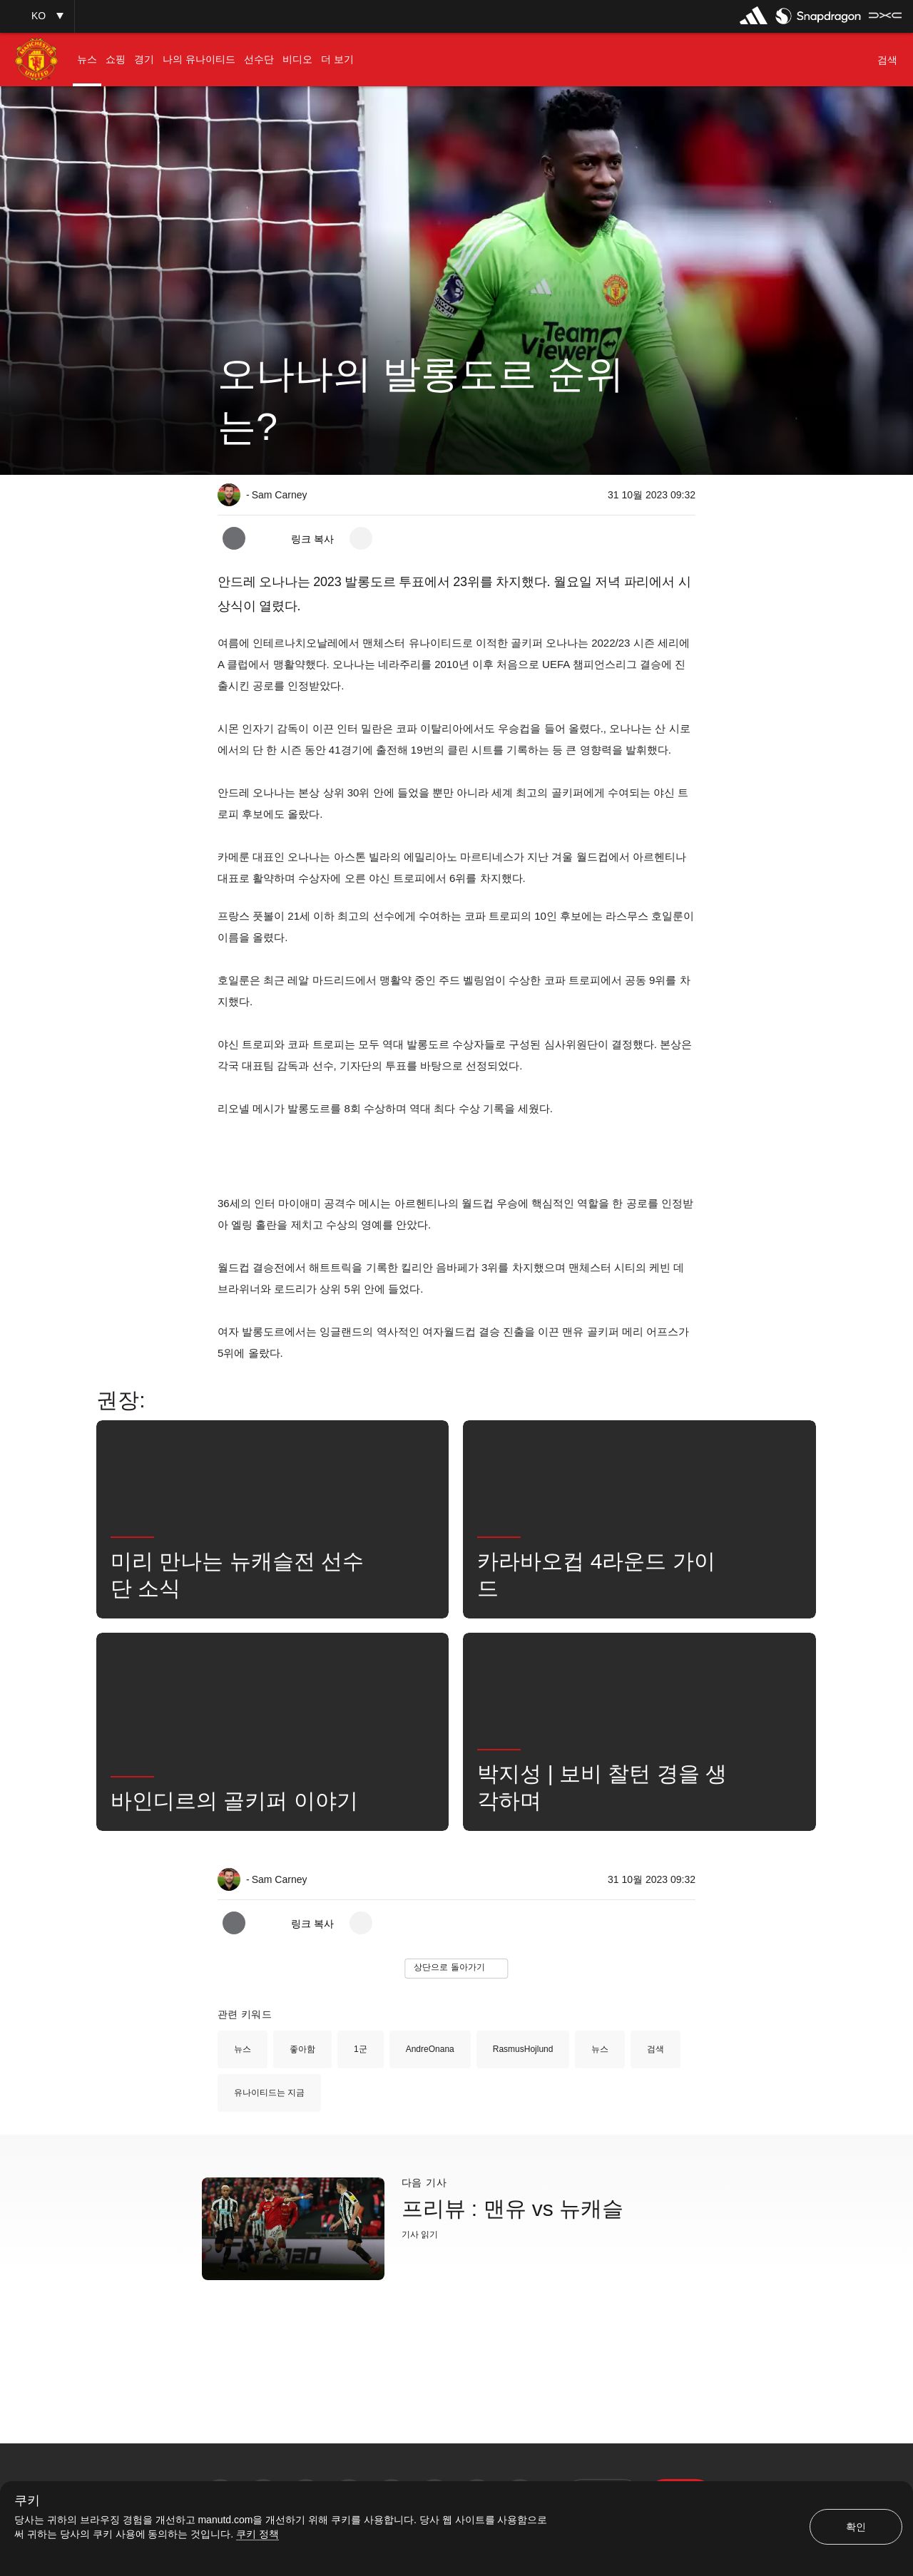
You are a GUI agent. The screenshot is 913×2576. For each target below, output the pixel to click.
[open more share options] (361, 538)
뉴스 (242, 2049)
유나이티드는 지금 (269, 2093)
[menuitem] (87, 59)
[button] (37, 16)
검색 (655, 2049)
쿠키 (27, 2500)
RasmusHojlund (523, 2049)
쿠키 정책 (257, 2534)
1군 (360, 2049)
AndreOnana (430, 2049)
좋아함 (302, 2049)
